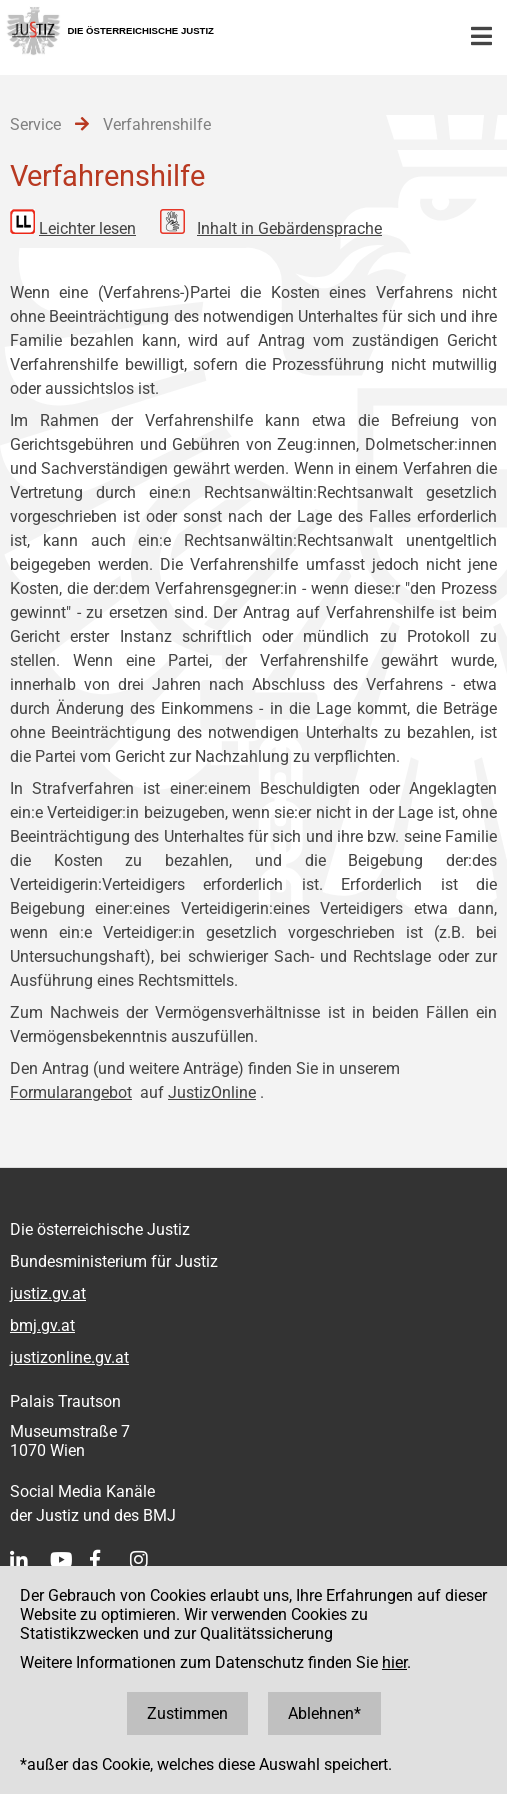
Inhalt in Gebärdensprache (289, 228)
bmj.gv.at (42, 1325)
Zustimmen (187, 1713)
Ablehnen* (324, 1713)
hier (394, 1662)
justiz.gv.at (48, 1293)
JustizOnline (212, 1092)
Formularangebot (71, 1092)
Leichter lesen (87, 228)
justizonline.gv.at (69, 1357)
